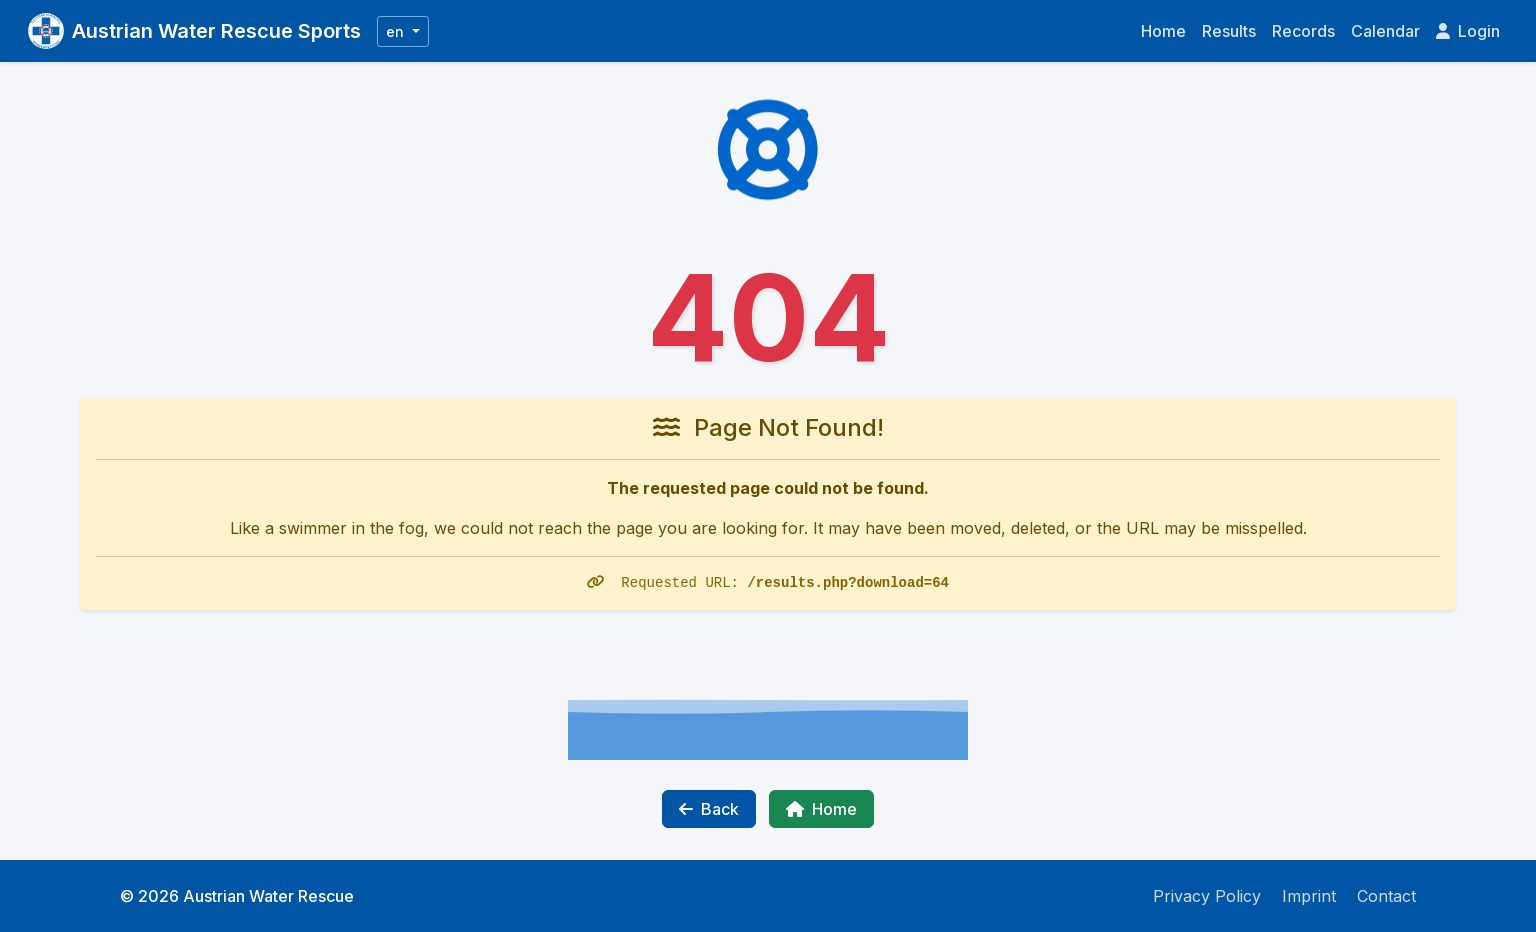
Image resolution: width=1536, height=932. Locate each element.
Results (1229, 31)
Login (1468, 31)
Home (1163, 31)
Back (709, 809)
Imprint (1309, 896)
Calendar (1385, 31)
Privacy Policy (1207, 896)
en (397, 31)
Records (1303, 31)
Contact (1386, 896)
